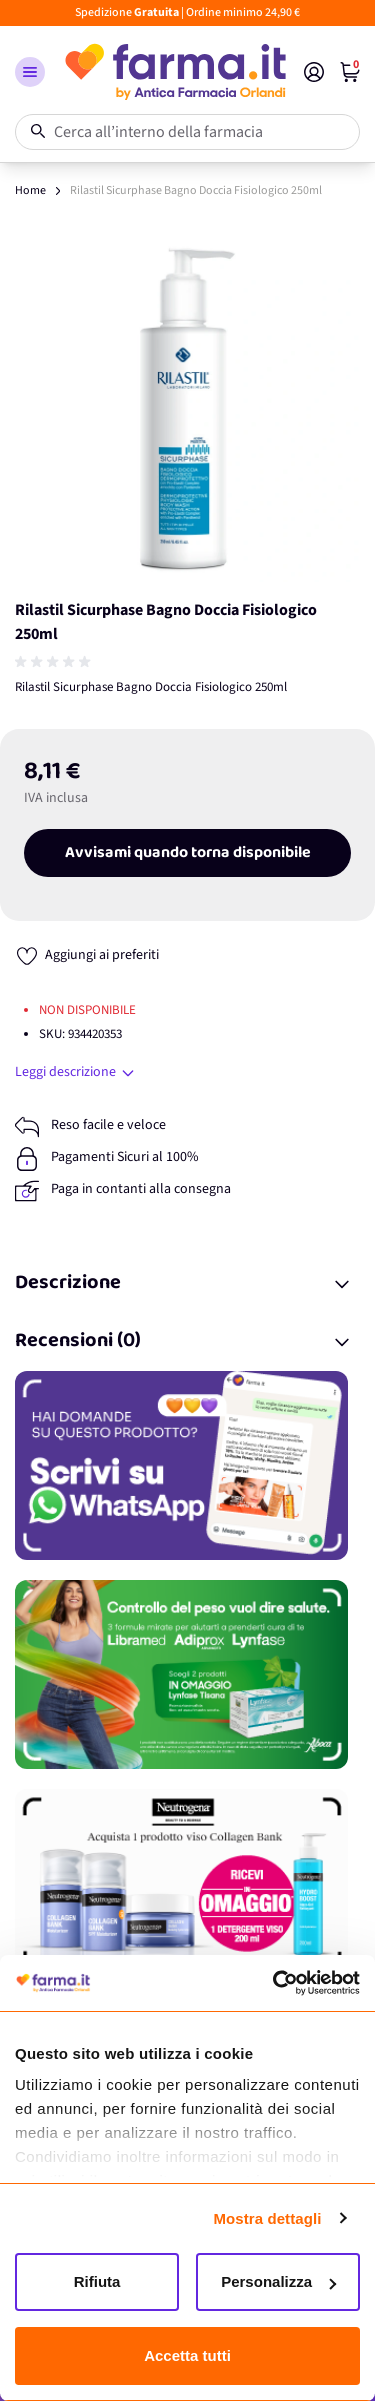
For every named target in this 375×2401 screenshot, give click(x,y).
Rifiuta (97, 2281)
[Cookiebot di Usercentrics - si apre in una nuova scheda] (273, 1983)
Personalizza (278, 2281)
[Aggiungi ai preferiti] (87, 955)
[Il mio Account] (314, 72)
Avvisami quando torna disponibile (188, 853)
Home (30, 190)
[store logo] (174, 72)
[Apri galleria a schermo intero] (187, 409)
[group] (55, 662)
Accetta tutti (187, 2355)
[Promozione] (187, 1465)
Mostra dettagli (267, 2218)
